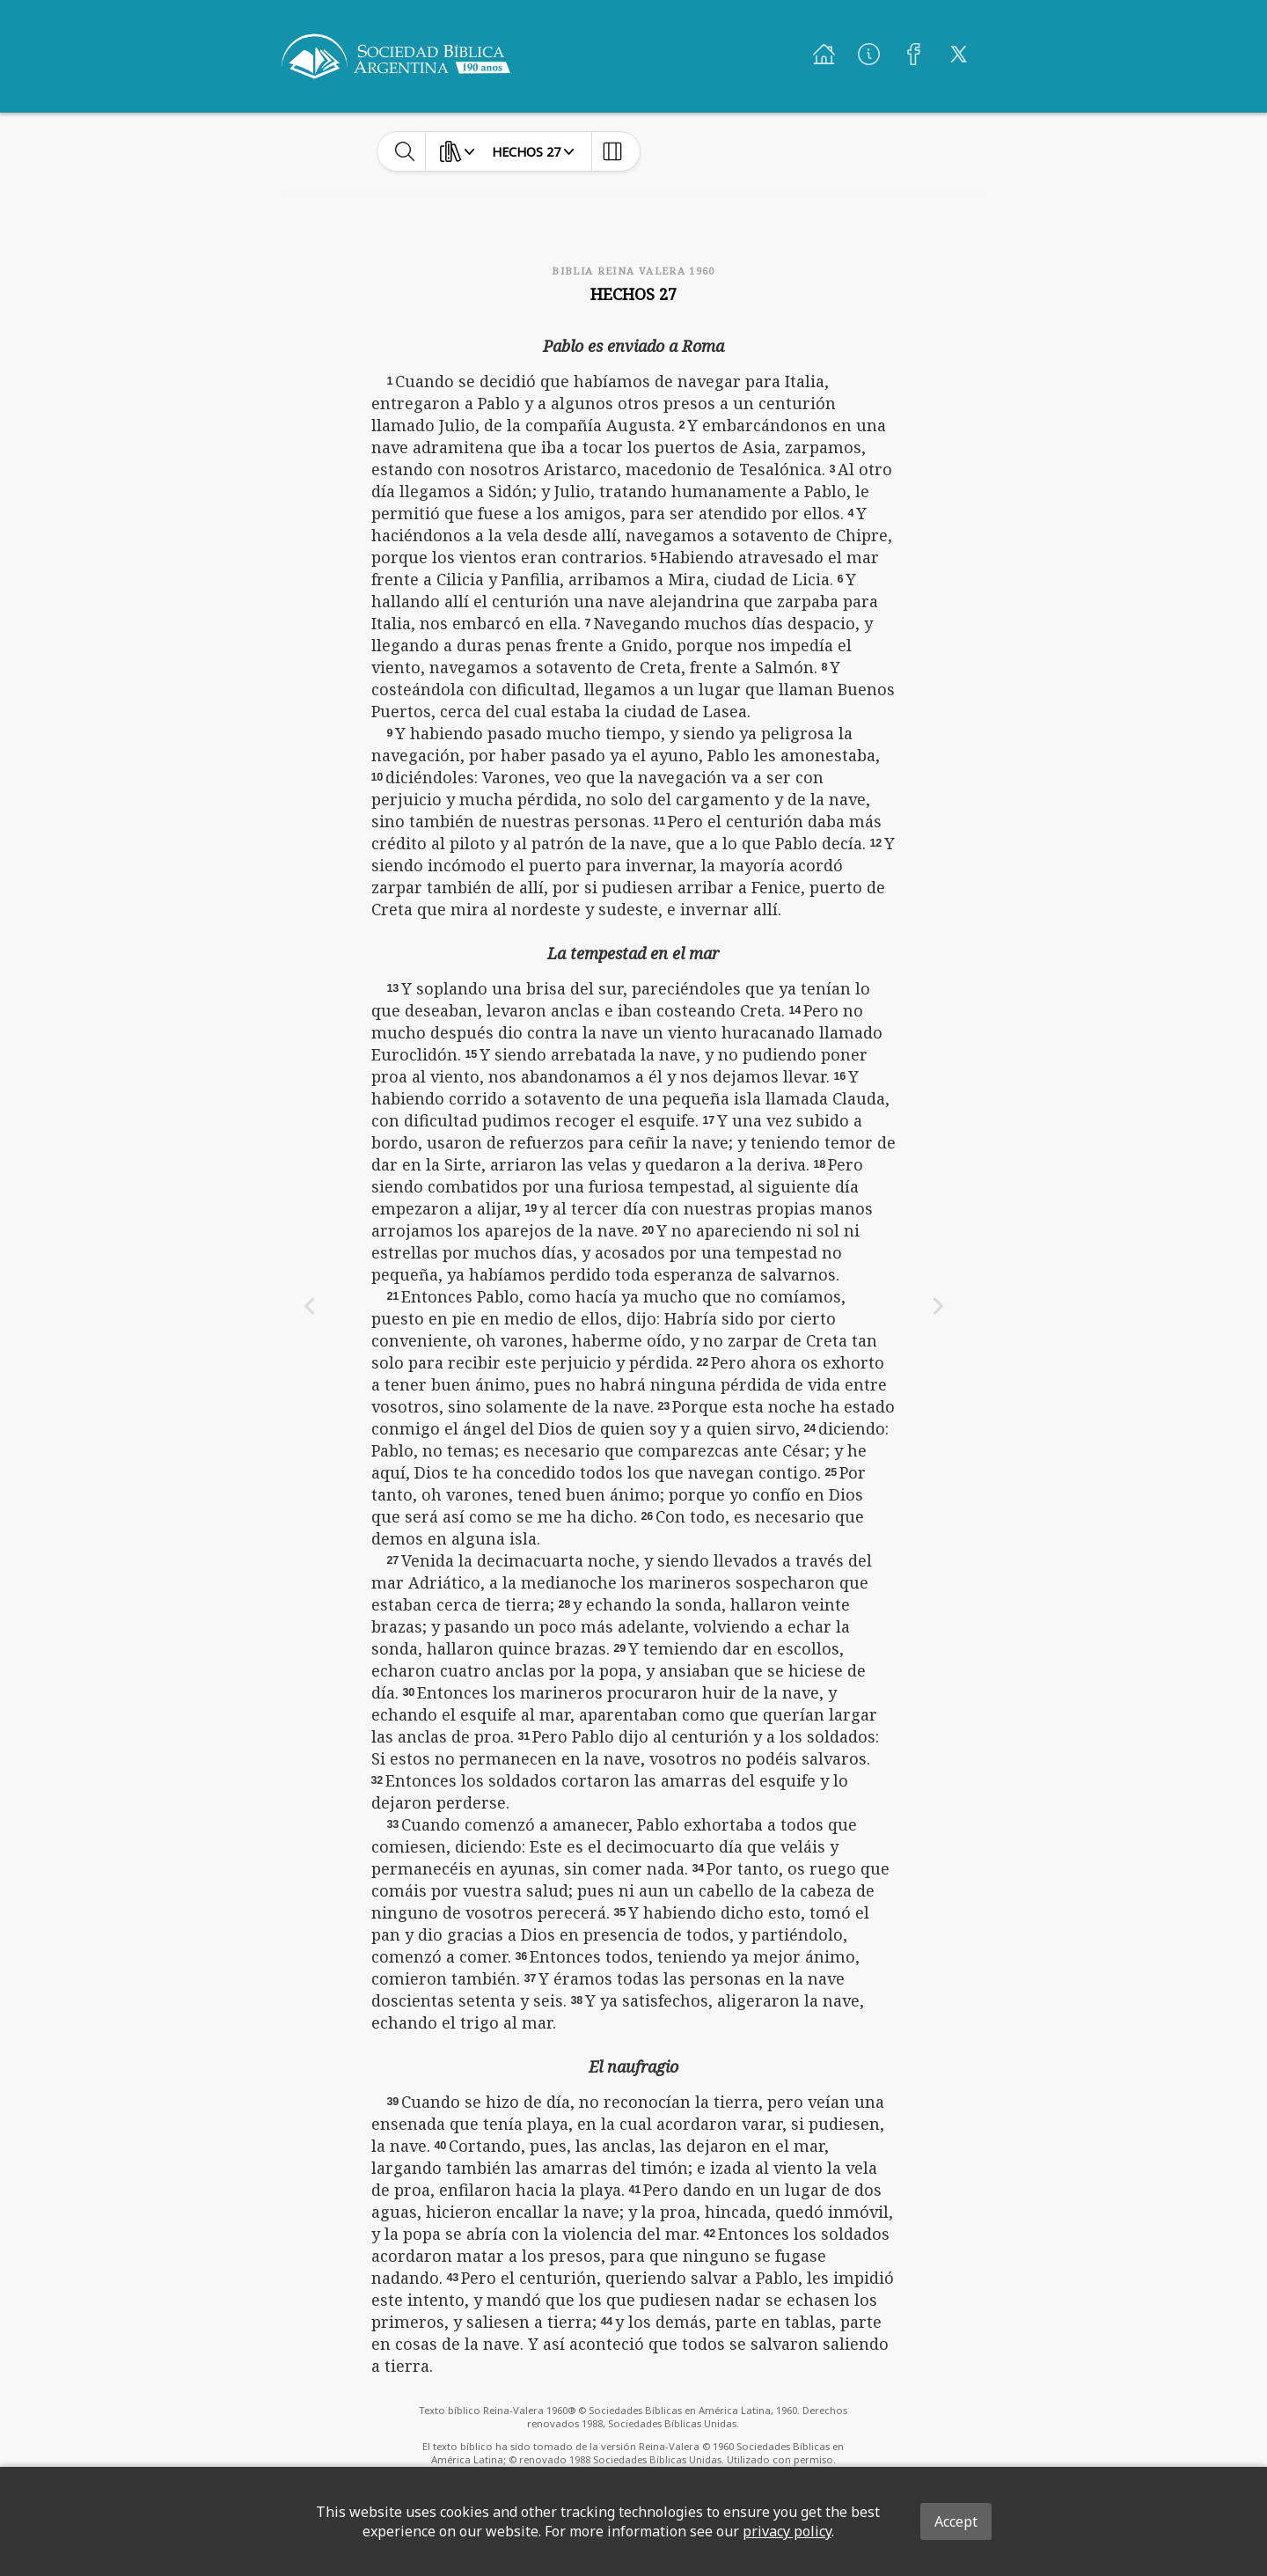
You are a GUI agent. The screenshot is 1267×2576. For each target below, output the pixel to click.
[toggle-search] (405, 151)
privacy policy (787, 2531)
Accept (956, 2521)
